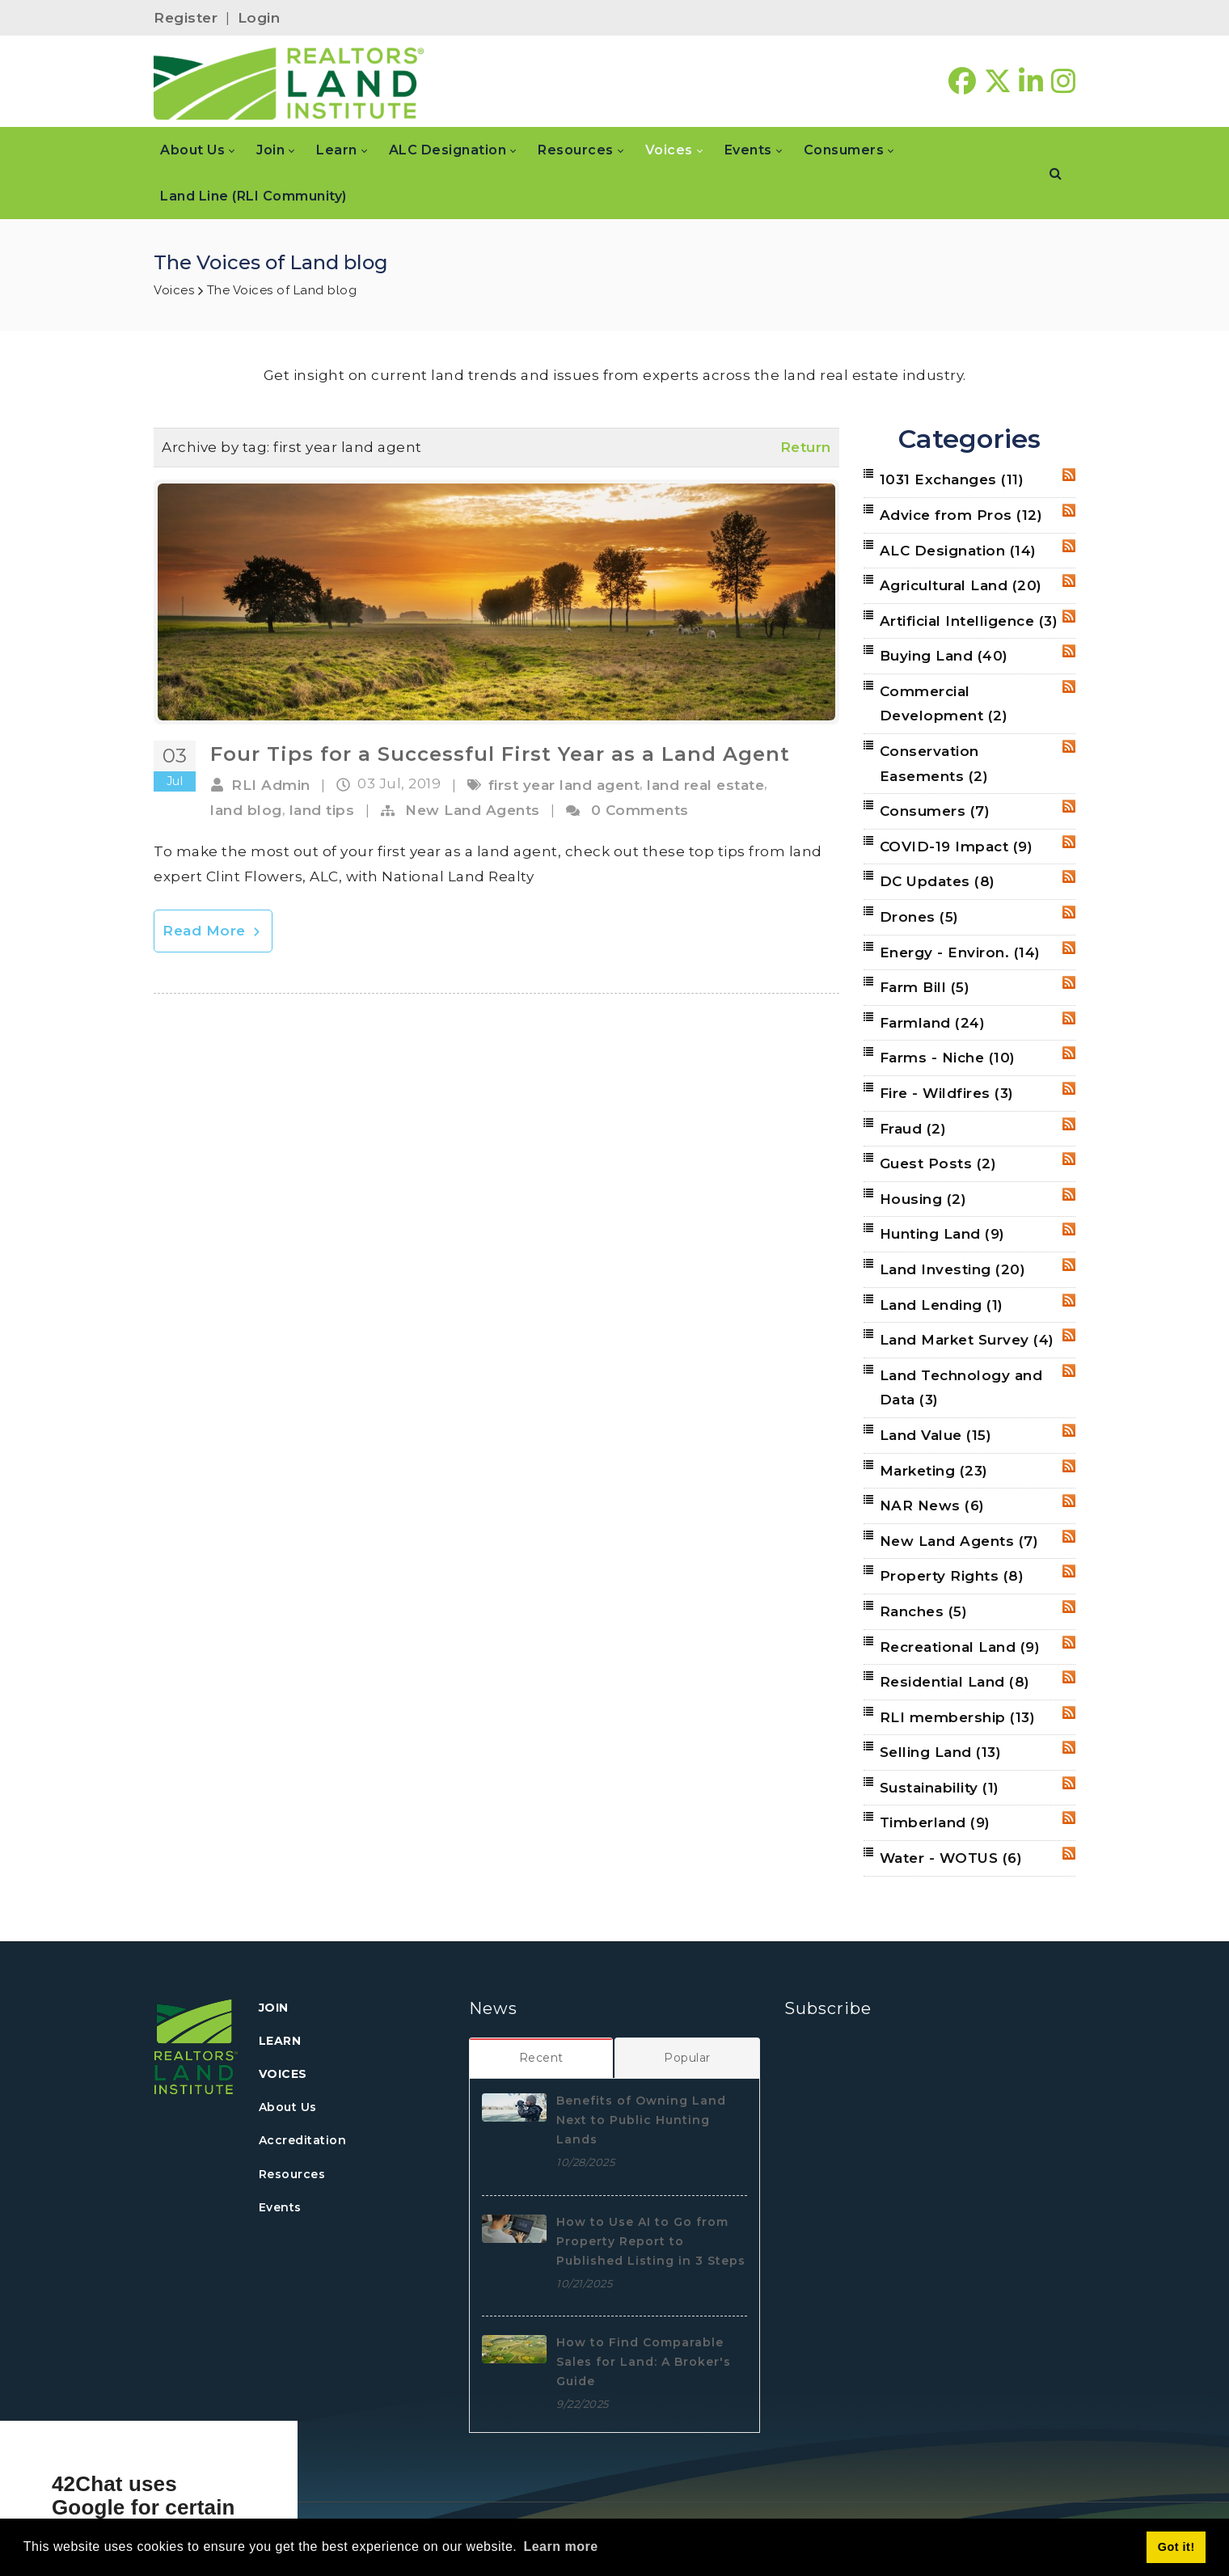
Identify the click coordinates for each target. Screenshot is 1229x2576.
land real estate (705, 785)
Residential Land (955, 1682)
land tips (322, 810)
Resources (292, 2174)
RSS (1068, 474)
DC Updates (937, 881)
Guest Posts (938, 1163)
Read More (213, 931)
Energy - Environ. (960, 952)
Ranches (924, 1611)
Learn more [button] (560, 2546)
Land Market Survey (967, 1340)
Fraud (913, 1129)
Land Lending (941, 1305)
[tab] (541, 2058)
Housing (923, 1199)
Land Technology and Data (961, 1387)
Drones (919, 917)
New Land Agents (472, 810)
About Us (288, 2107)
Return (805, 447)
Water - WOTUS (951, 1858)
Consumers (935, 811)
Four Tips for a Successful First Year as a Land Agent (500, 754)
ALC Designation (958, 551)
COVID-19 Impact (956, 846)
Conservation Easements (934, 763)
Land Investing (953, 1269)
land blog (246, 810)
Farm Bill (925, 987)
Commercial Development (944, 703)
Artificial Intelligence (969, 621)
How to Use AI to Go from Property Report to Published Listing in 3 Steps (650, 2241)
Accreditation (303, 2140)
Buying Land (944, 656)
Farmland (933, 1023)
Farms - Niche (948, 1057)
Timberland (935, 1822)
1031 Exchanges (952, 479)
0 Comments (640, 810)
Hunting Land (942, 1234)
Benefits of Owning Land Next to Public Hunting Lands (641, 2120)
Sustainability (939, 1788)
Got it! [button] (1176, 2546)
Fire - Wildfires (947, 1093)
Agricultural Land (961, 585)
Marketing (934, 1471)
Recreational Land (960, 1647)
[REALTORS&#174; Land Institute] (289, 82)
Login (259, 18)
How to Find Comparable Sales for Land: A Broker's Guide (643, 2361)
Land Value (936, 1435)
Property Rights (952, 1576)
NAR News (932, 1505)
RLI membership (958, 1717)
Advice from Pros (961, 515)
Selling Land (941, 1752)
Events (280, 2207)
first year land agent (564, 785)
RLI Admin (270, 785)
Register (186, 18)
